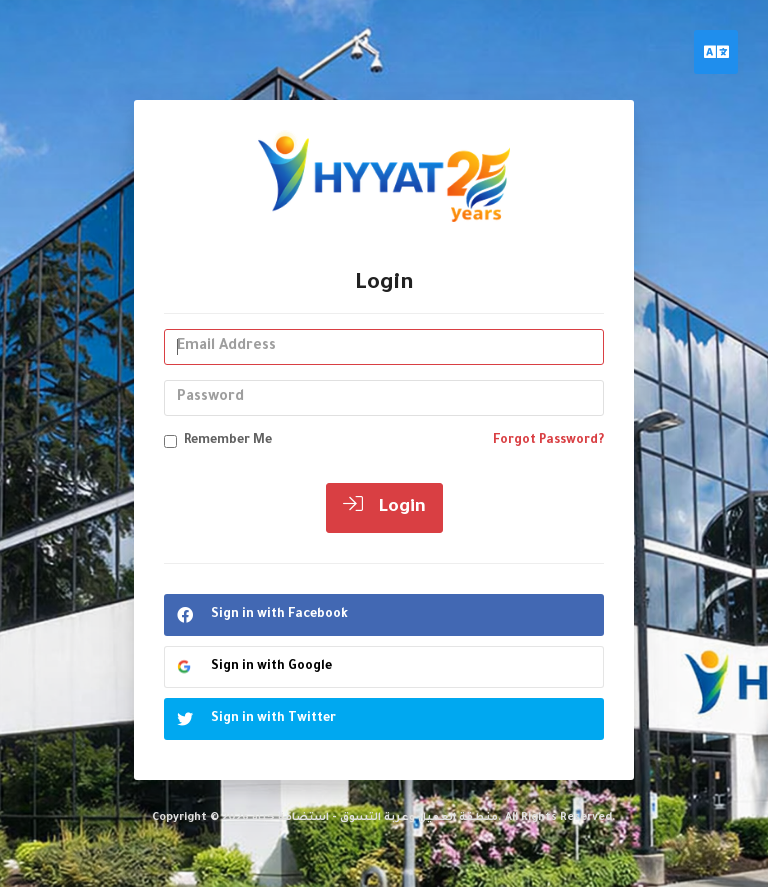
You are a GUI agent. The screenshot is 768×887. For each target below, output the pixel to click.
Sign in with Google (253, 666)
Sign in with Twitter (250, 719)
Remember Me (218, 441)
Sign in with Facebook (256, 615)
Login (384, 506)
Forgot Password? (548, 441)
